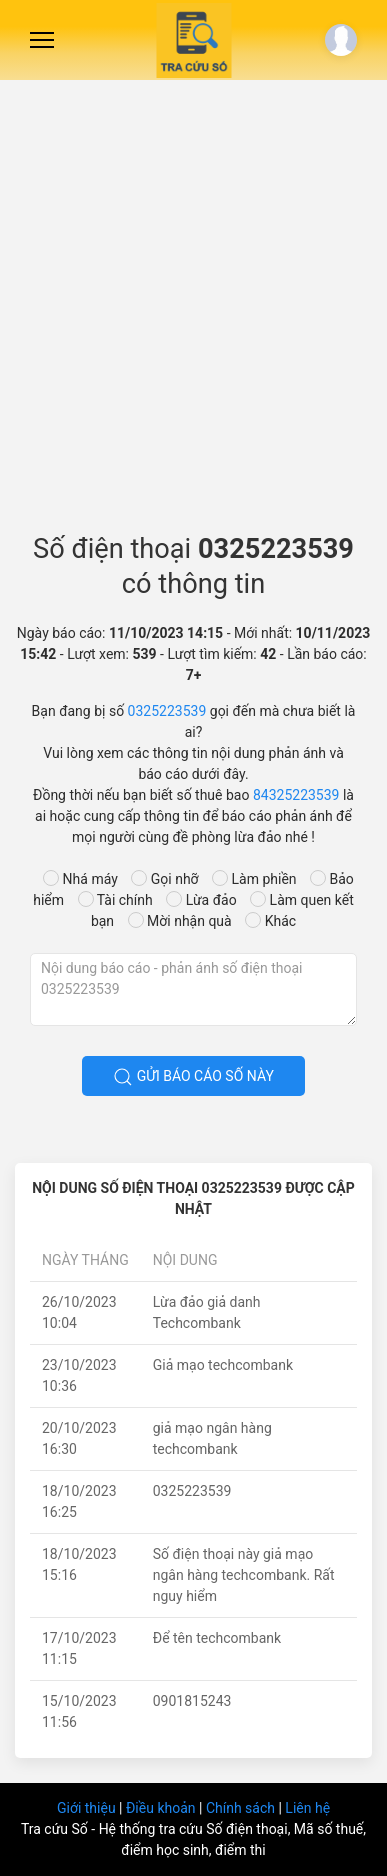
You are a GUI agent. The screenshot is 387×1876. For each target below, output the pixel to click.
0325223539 (167, 711)
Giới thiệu (88, 1808)
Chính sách (242, 1808)
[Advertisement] (193, 298)
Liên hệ (307, 1808)
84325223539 (296, 795)
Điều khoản (162, 1808)
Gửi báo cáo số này (193, 1077)
